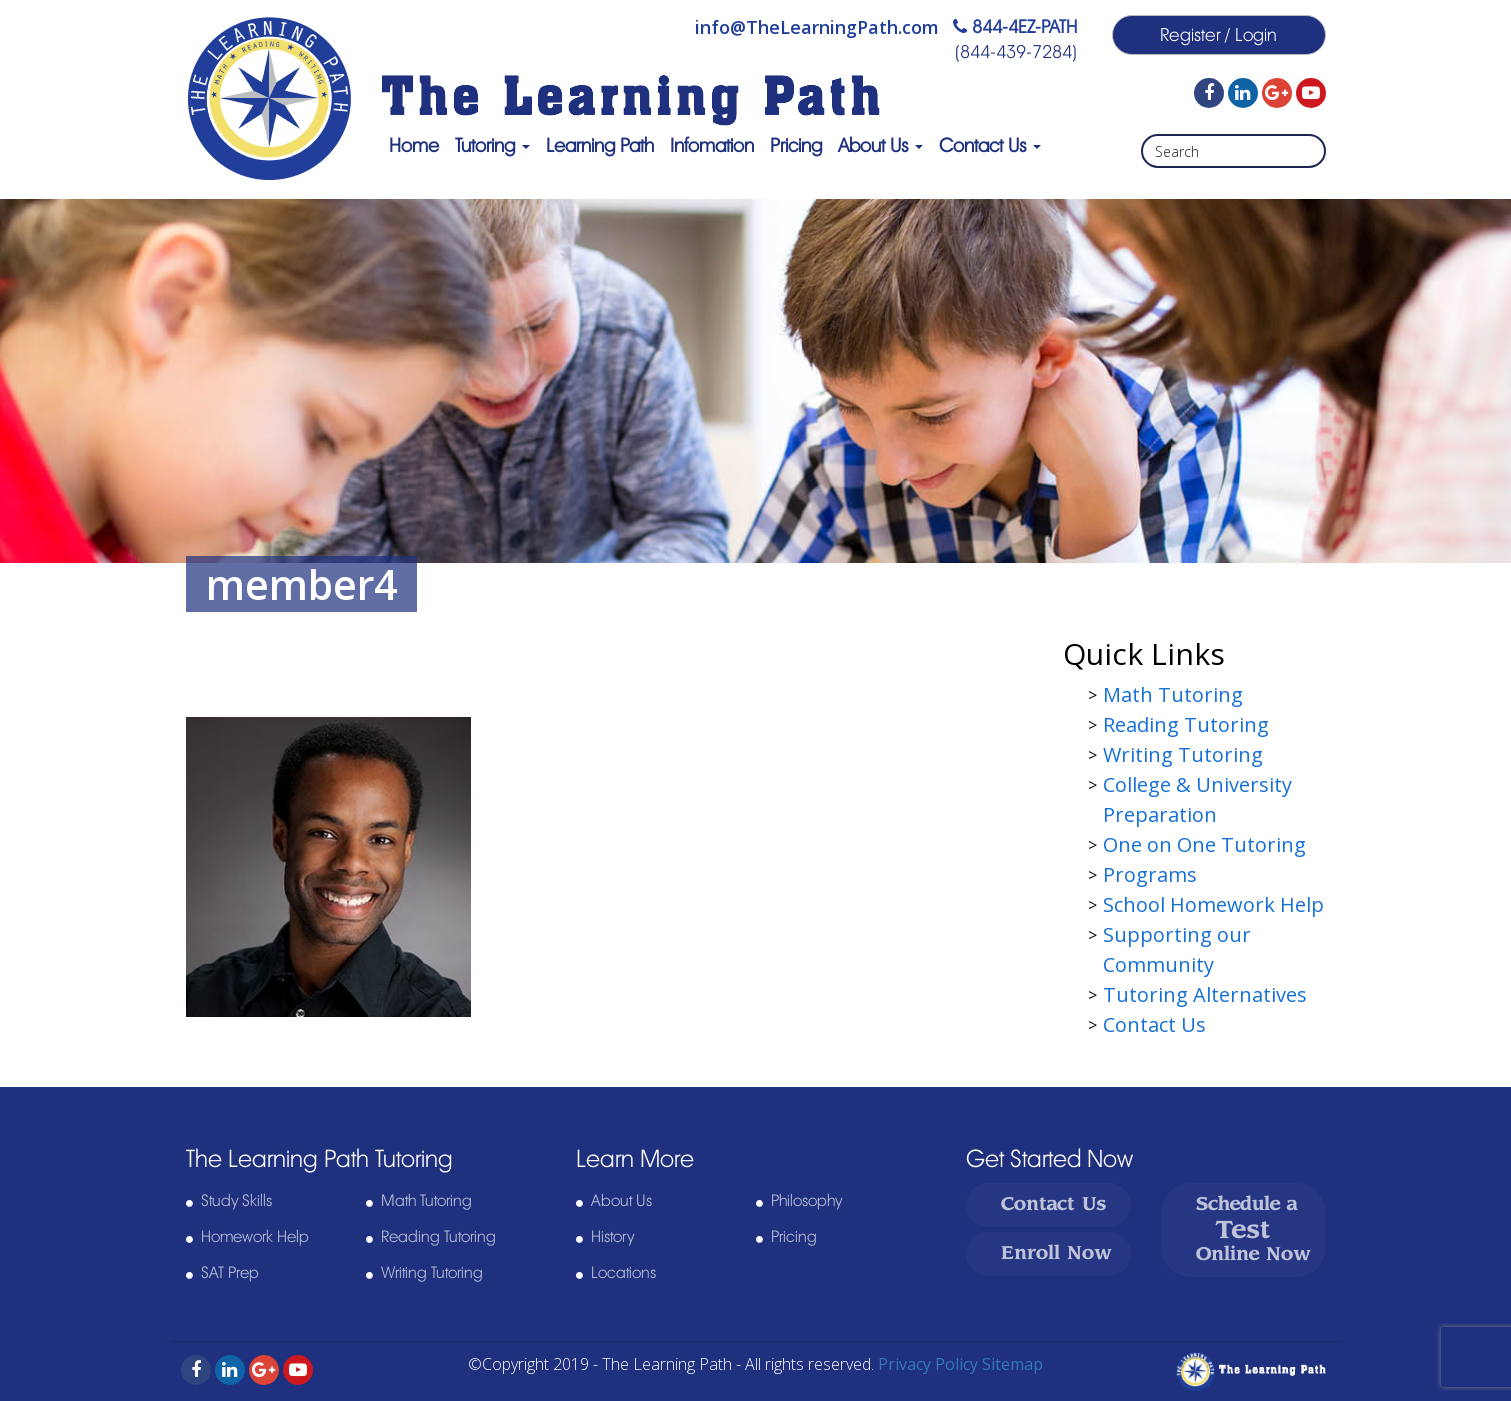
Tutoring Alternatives (1205, 994)
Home (414, 145)
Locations (623, 1273)
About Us (880, 145)
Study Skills (236, 1201)
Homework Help (255, 1237)
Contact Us (990, 145)
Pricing (796, 145)
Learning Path (600, 145)
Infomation (712, 145)
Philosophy (806, 1201)
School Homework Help (1213, 904)
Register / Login (1218, 35)
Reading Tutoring (1186, 724)
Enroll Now (1056, 1253)
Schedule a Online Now (1253, 1229)
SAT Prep (230, 1273)
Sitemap (1012, 1364)
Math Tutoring (1173, 694)
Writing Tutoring (1183, 754)
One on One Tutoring (1204, 844)
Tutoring (492, 145)
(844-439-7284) (1016, 52)
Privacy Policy (928, 1364)
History (612, 1237)
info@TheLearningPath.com (817, 27)
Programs (1150, 874)
